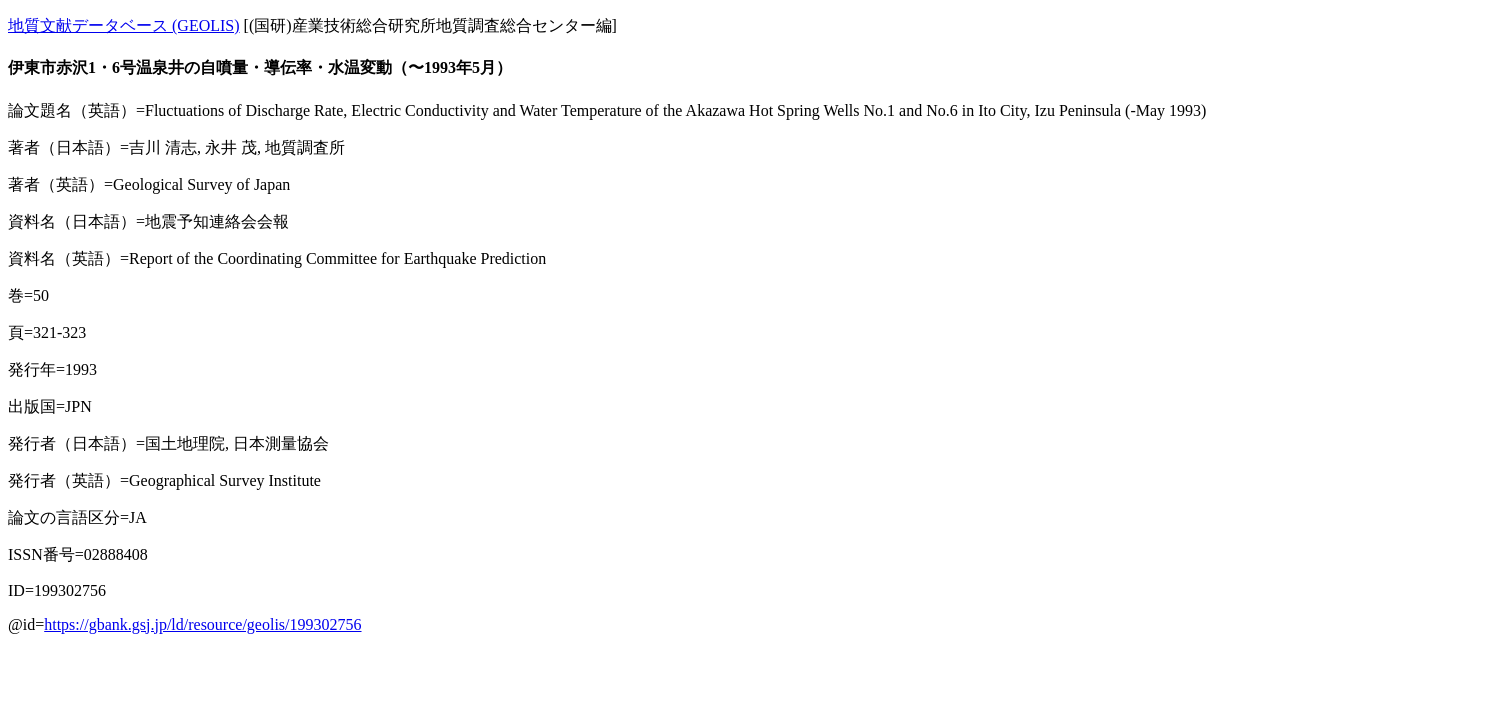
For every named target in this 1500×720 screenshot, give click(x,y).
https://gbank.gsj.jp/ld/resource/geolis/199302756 (202, 624)
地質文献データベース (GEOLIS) (124, 25)
